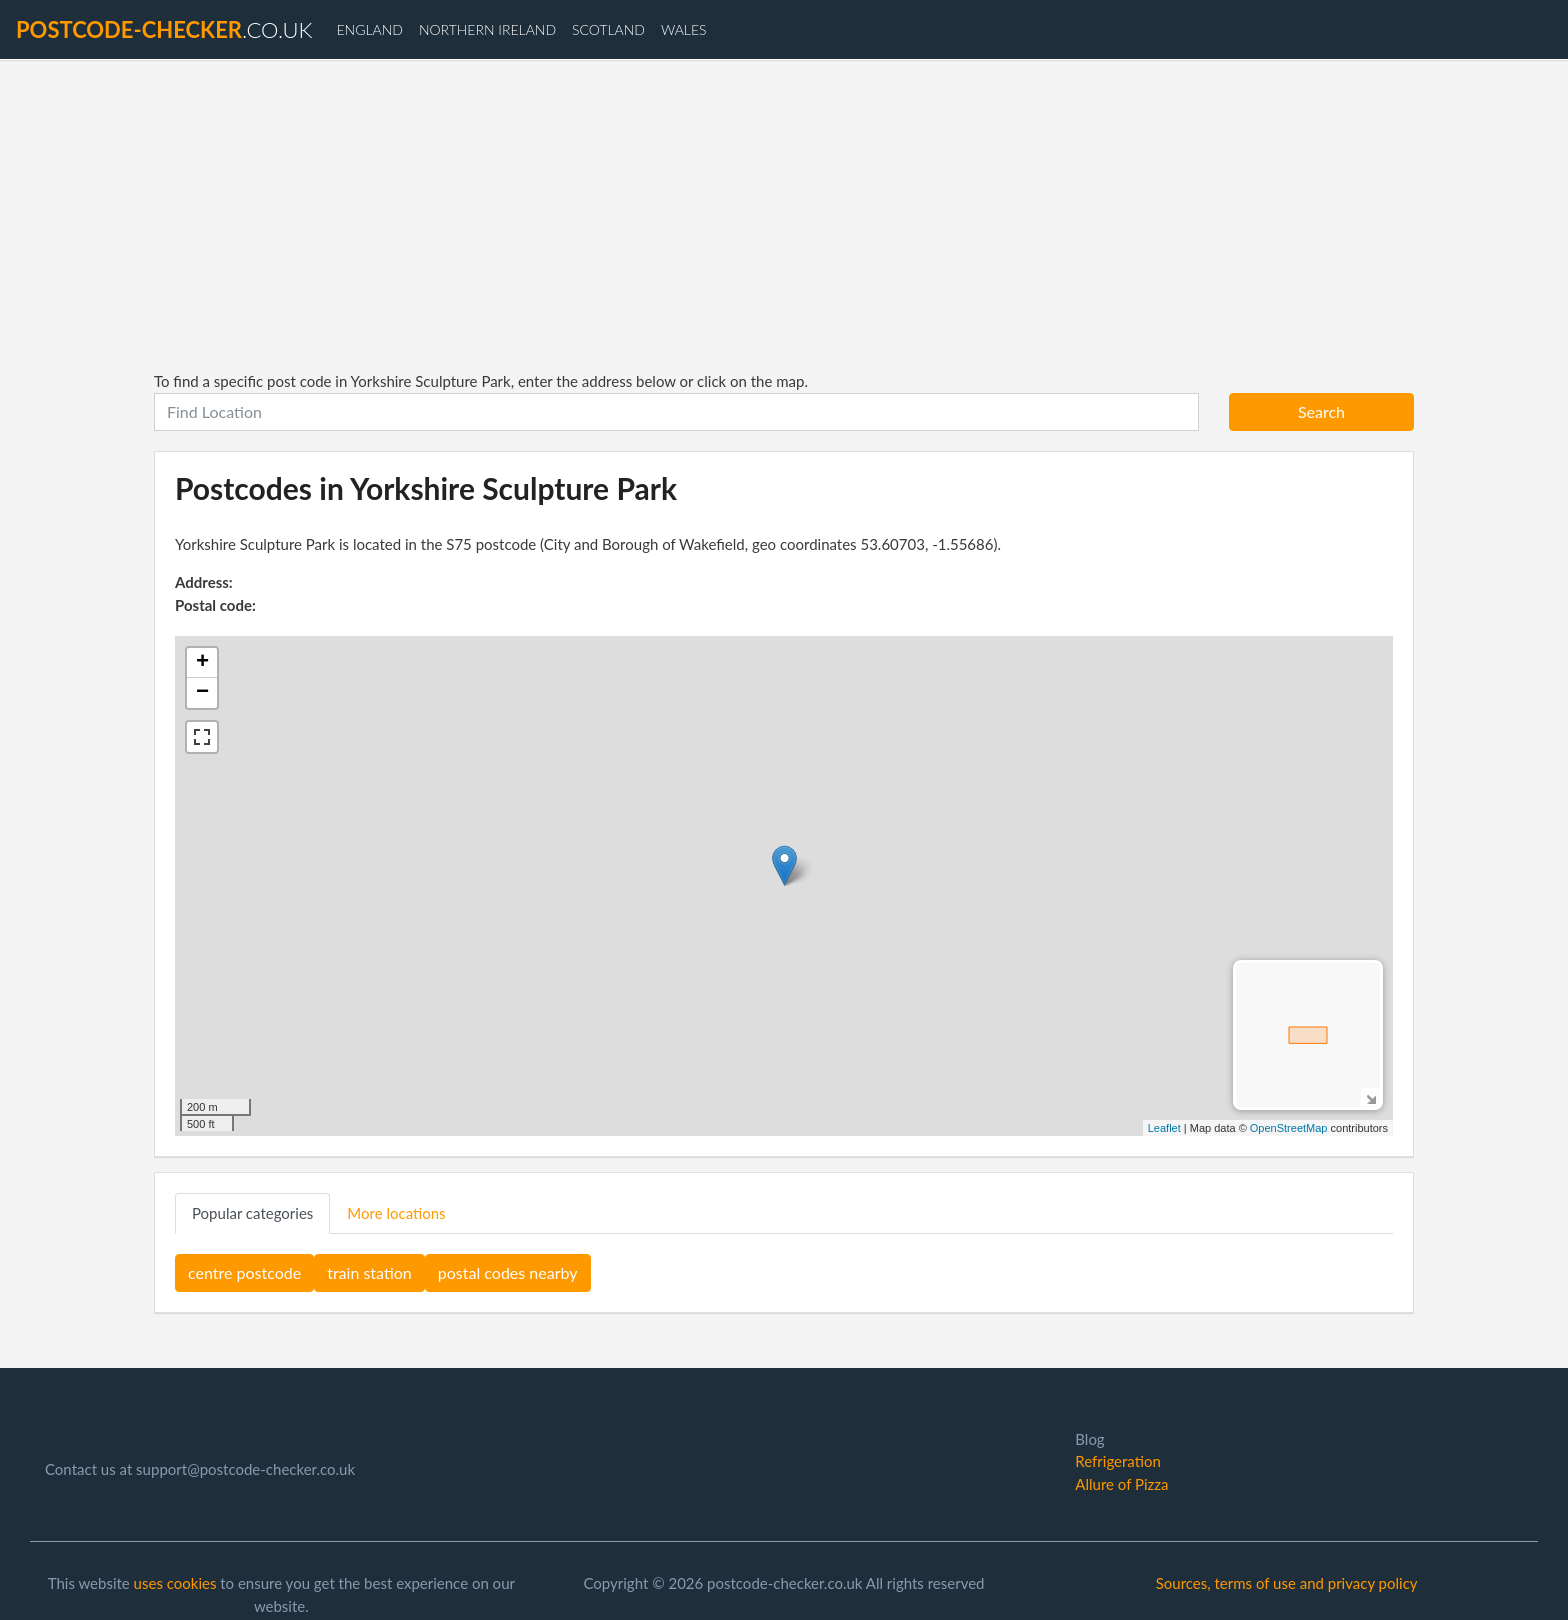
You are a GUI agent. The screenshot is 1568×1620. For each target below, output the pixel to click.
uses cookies (175, 1583)
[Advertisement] (784, 215)
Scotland (608, 29)
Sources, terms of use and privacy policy (1287, 1583)
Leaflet (1164, 1128)
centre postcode (244, 1272)
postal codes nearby (508, 1272)
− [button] (202, 693)
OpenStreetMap (1289, 1128)
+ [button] (202, 663)
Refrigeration (1117, 1461)
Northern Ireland (487, 29)
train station (369, 1272)
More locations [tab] (396, 1213)
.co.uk (164, 29)
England (369, 29)
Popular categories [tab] (252, 1213)
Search (1321, 411)
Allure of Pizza (1121, 1484)
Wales (684, 29)
